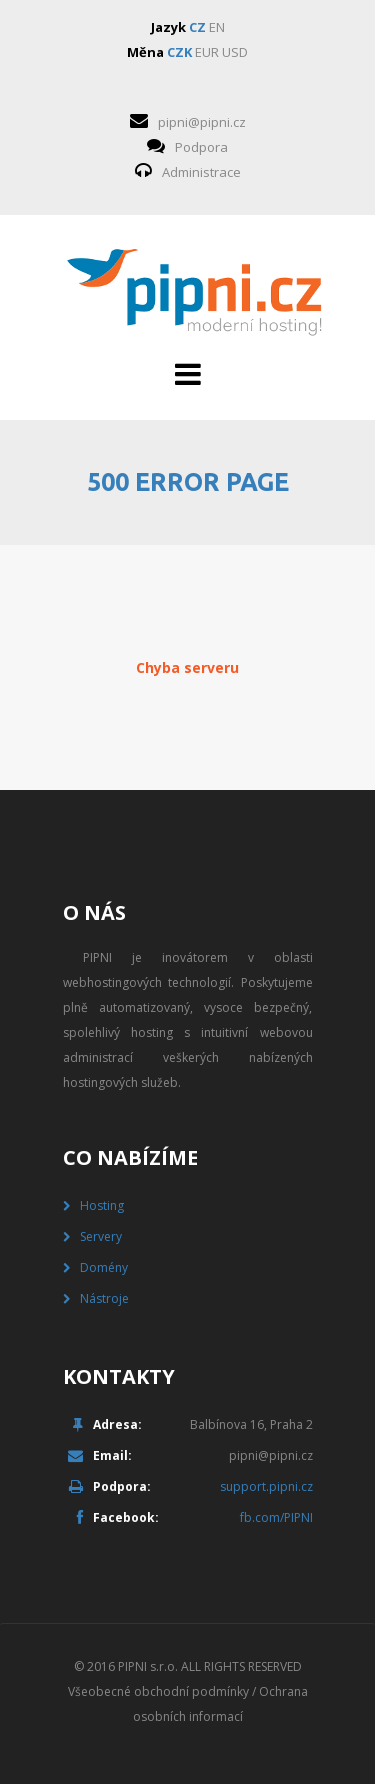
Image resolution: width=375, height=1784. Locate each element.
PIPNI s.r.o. (148, 1666)
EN (217, 27)
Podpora (201, 147)
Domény (104, 1267)
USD (235, 52)
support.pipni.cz (266, 1486)
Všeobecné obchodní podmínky (158, 1691)
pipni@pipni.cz (202, 122)
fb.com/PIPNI (276, 1517)
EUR (207, 52)
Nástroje (104, 1298)
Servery (101, 1236)
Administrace (201, 172)
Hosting (102, 1205)
